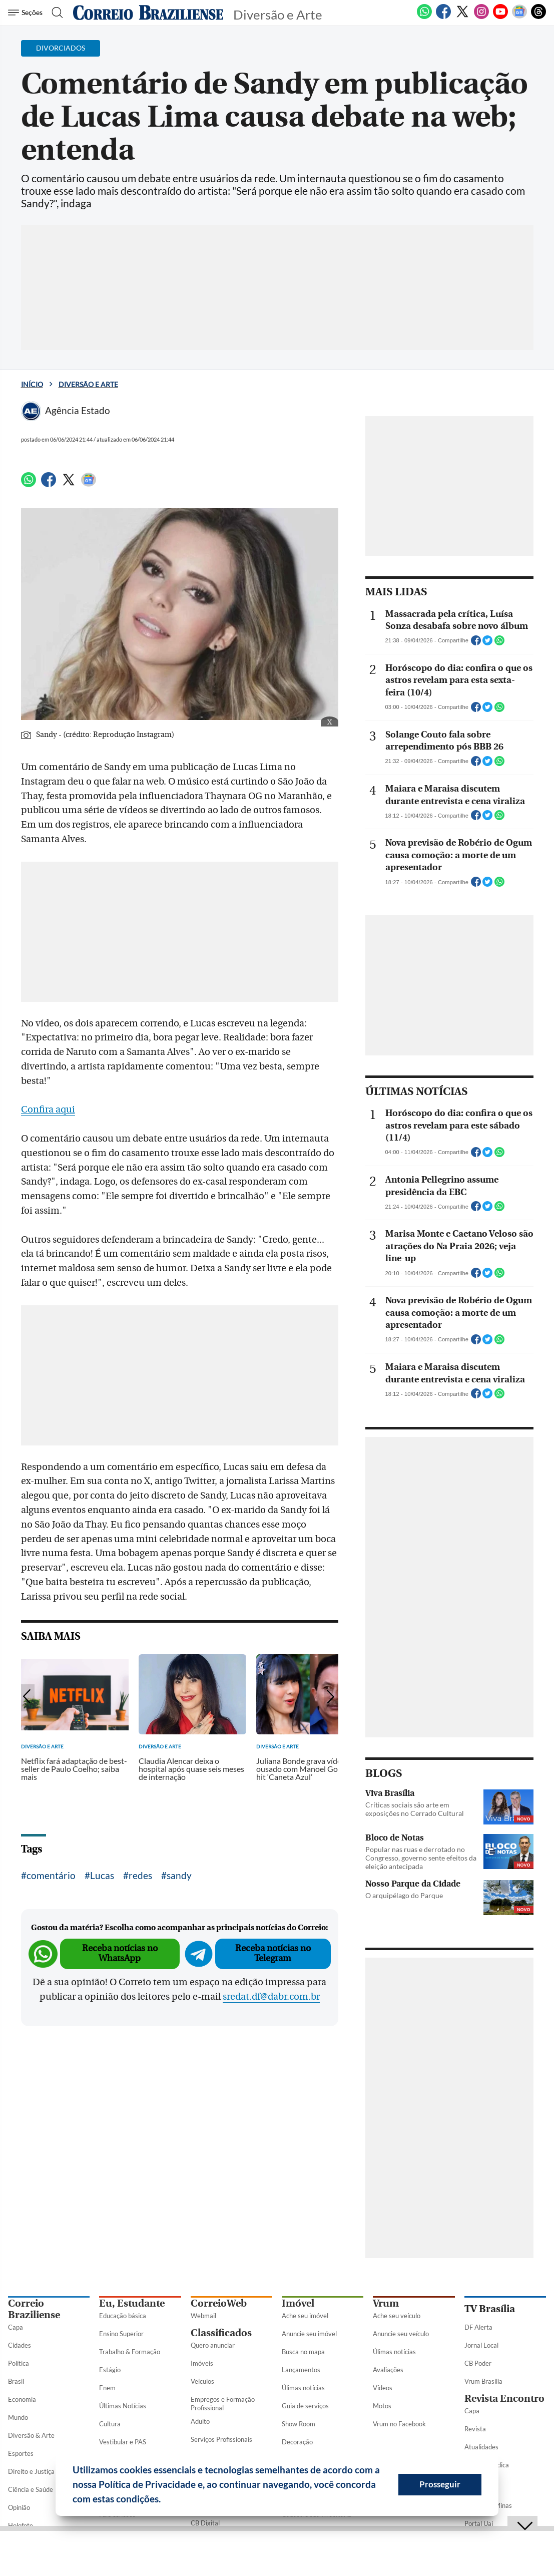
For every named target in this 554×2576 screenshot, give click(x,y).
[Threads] (538, 17)
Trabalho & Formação (129, 2352)
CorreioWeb (219, 2303)
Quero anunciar (213, 2345)
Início (32, 384)
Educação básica (122, 2316)
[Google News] (519, 17)
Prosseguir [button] (439, 2484)
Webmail (203, 2316)
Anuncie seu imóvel (309, 2334)
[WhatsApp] (424, 17)
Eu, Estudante (132, 2303)
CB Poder (477, 2363)
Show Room (298, 2424)
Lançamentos (301, 2370)
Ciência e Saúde (30, 2489)
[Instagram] (481, 17)
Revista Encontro (504, 2398)
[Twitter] (462, 17)
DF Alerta (478, 2327)
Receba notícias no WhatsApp (120, 1953)
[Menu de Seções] (27, 13)
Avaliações (388, 2370)
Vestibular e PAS (122, 2442)
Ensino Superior (121, 2334)
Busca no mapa (303, 2352)
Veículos (202, 2381)
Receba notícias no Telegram (273, 1953)
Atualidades (481, 2447)
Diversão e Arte (88, 384)
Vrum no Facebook (399, 2424)
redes (140, 1875)
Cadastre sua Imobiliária (316, 2514)
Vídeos (382, 2388)
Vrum (386, 2303)
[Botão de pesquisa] (56, 13)
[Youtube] (500, 17)
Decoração (297, 2442)
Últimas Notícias (122, 2406)
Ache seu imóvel (305, 2316)
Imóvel (298, 2303)
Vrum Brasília (483, 2381)
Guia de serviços (305, 2406)
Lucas (102, 1875)
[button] (165, 2500)
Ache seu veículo (396, 2316)
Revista (475, 2429)
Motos (382, 2406)
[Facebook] (443, 17)
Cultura (110, 2424)
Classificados (221, 2333)
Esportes (21, 2453)
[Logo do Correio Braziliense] (148, 13)
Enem (107, 2388)
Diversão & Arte (31, 2435)
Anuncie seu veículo (401, 2334)
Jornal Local (481, 2345)
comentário (51, 1875)
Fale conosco (117, 2514)
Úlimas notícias (303, 2388)
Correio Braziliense (34, 2309)
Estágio (110, 2370)
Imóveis (202, 2363)
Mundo (18, 2417)
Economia (22, 2399)
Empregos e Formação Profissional (223, 2403)
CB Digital (205, 2523)
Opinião (19, 2507)
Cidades (19, 2345)
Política (18, 2363)
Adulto (200, 2421)
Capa (15, 2327)
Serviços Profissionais (221, 2439)
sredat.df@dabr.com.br (271, 1996)
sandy (179, 1875)
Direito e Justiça (31, 2471)
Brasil (16, 2381)
